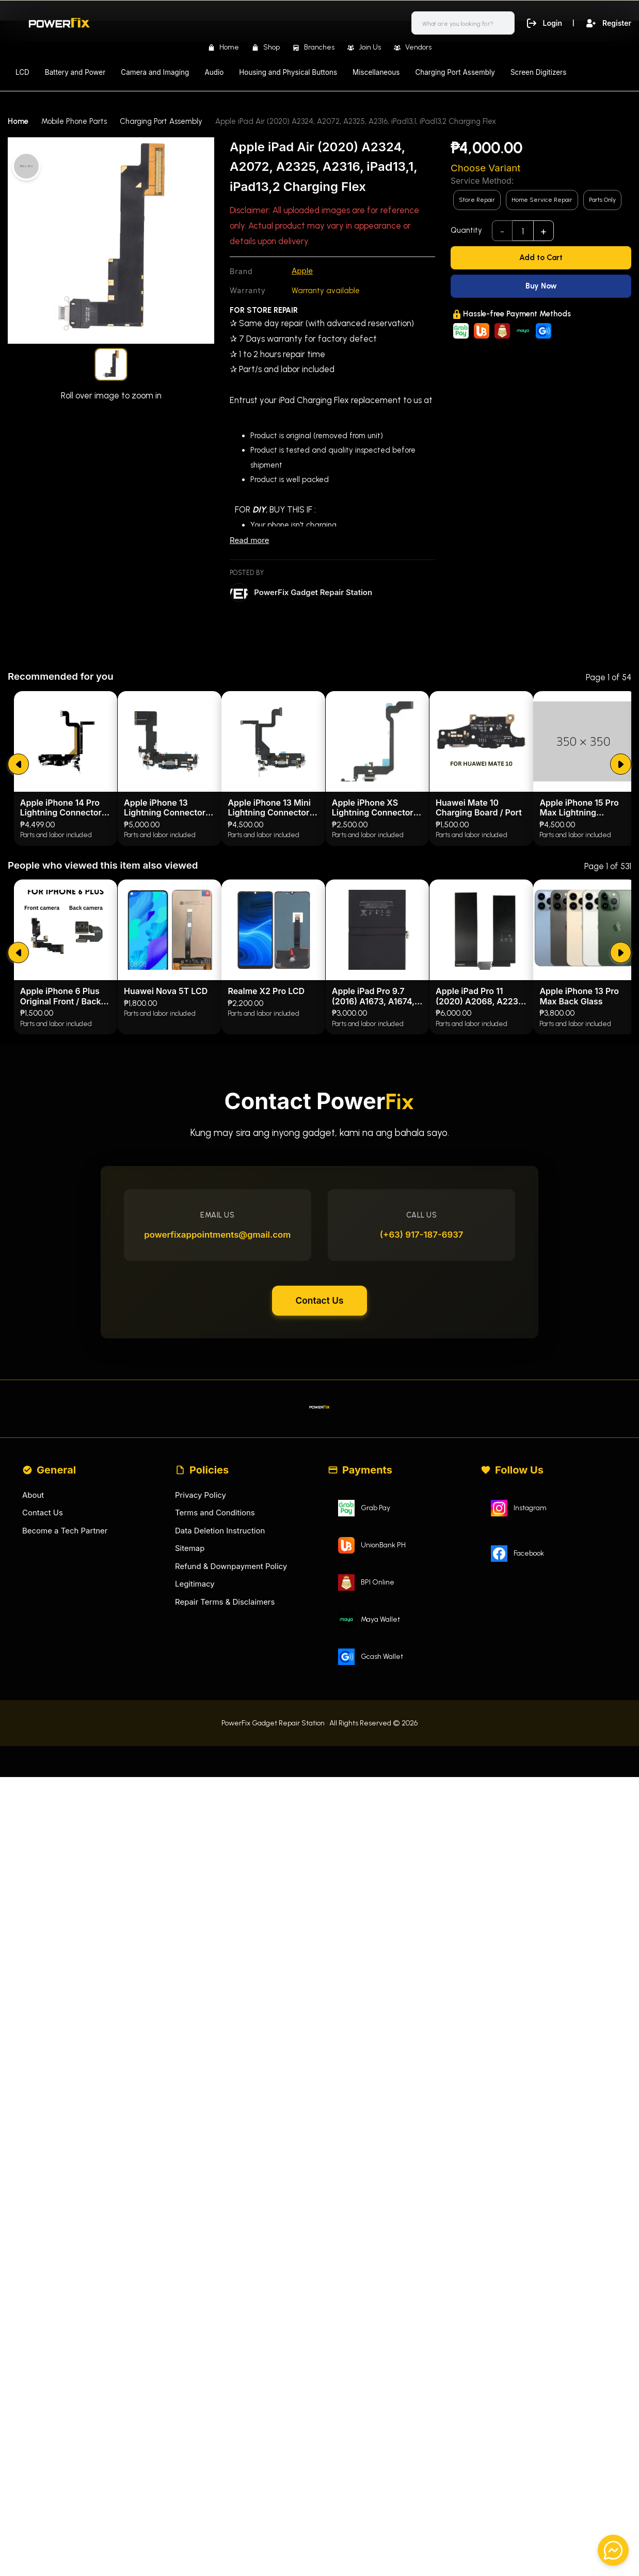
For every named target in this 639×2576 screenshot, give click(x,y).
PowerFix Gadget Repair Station (313, 592)
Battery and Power (75, 72)
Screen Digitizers (538, 72)
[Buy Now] (541, 286)
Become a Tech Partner (65, 1744)
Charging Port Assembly (455, 72)
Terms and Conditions (215, 1727)
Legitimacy (195, 1798)
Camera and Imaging (155, 72)
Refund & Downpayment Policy (231, 1780)
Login (541, 23)
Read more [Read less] (249, 540)
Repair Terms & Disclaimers (225, 1815)
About (33, 1709)
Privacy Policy (200, 1709)
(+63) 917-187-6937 (420, 1445)
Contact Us (319, 1512)
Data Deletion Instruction (220, 1744)
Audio (213, 72)
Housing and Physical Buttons (288, 72)
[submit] (18, 971)
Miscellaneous (376, 72)
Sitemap (190, 1762)
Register (607, 23)
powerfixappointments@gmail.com (218, 1445)
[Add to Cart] (541, 257)
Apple (302, 271)
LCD (22, 72)
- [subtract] (502, 231)
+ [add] (543, 231)
